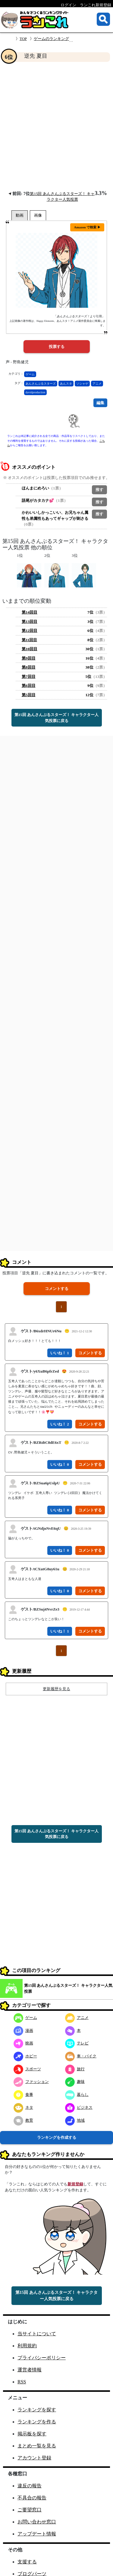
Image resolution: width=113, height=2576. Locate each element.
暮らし (77, 2094)
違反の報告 (29, 2485)
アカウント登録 (34, 2457)
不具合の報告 (31, 2497)
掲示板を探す (31, 2433)
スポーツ (27, 2069)
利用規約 (27, 2345)
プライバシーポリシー (41, 2357)
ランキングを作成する (56, 2137)
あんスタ (66, 383)
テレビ (77, 2043)
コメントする (56, 1288)
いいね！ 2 (59, 1424)
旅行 (75, 2069)
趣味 (75, 2081)
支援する (27, 2561)
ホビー (25, 2056)
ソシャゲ (82, 383)
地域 (75, 2120)
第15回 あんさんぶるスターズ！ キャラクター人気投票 (68, 1988)
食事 (23, 2094)
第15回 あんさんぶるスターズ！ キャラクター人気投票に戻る (56, 717)
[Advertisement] (56, 126)
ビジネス (79, 2107)
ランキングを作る (36, 2421)
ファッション (31, 2081)
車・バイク (80, 2056)
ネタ (23, 2107)
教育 (23, 2120)
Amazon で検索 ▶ (87, 227)
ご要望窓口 (29, 2509)
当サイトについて (36, 2333)
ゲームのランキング (51, 38)
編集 (100, 403)
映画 (23, 2043)
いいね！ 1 (59, 1353)
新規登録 (75, 2184)
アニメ (97, 383)
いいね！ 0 (59, 1464)
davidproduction (36, 392)
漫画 (23, 2030)
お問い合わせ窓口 (36, 2521)
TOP (23, 38)
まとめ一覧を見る (36, 2445)
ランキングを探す (36, 2409)
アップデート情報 (36, 2533)
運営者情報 (29, 2369)
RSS (21, 2381)
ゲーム (30, 374)
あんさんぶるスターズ (41, 383)
